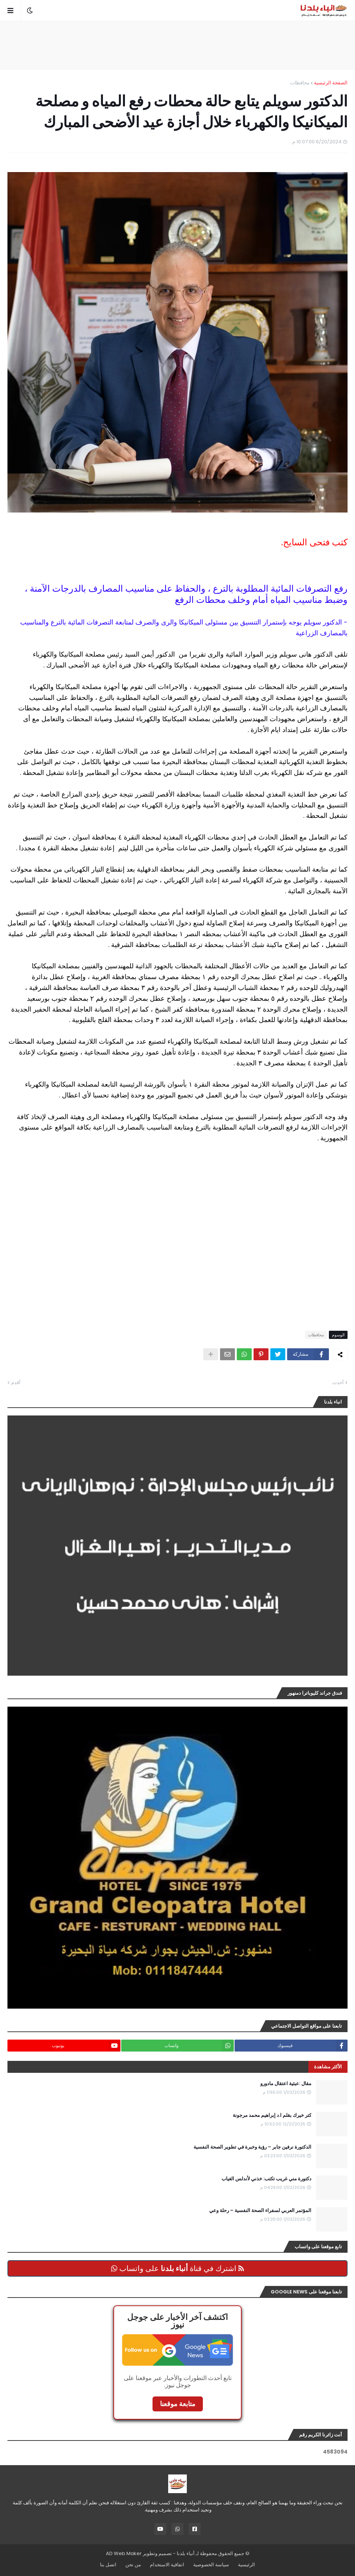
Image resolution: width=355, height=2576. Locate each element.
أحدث (338, 1382)
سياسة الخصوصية (211, 2564)
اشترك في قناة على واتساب (177, 2268)
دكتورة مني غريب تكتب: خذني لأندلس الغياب (266, 2178)
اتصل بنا (108, 2564)
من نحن (133, 2564)
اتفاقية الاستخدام (167, 2564)
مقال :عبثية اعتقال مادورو (285, 2083)
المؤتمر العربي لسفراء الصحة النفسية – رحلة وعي (260, 2210)
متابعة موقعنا (177, 2403)
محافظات (300, 82)
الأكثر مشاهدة (328, 2066)
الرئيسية (246, 2564)
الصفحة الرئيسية (331, 82)
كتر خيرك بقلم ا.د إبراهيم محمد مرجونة (272, 2115)
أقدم (16, 1382)
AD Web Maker (124, 2553)
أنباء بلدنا (186, 2553)
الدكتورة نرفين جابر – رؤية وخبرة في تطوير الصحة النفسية (252, 2147)
